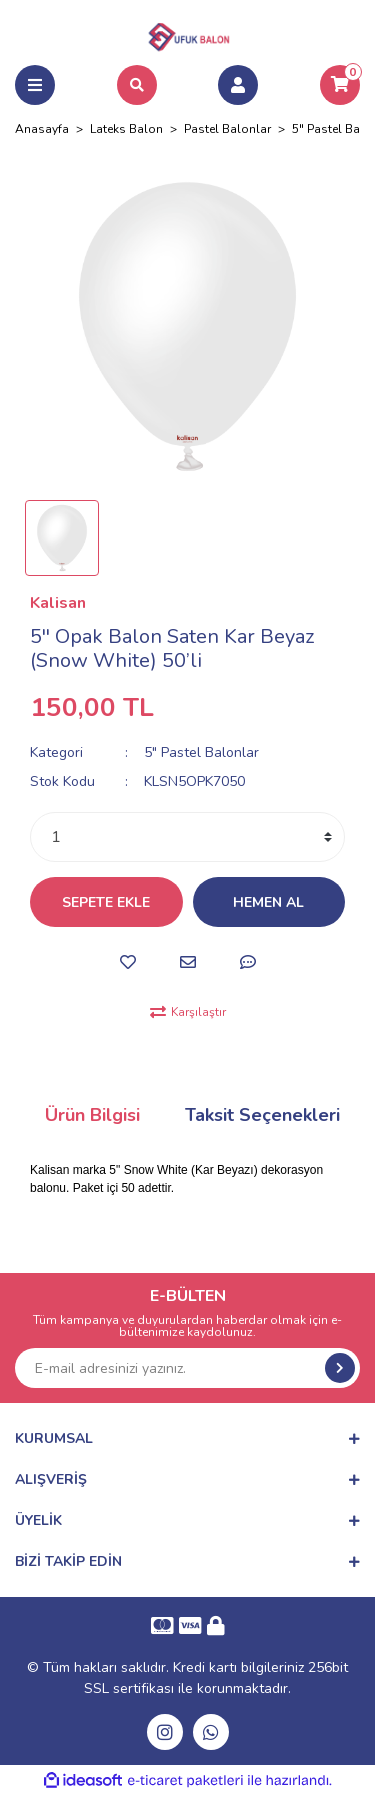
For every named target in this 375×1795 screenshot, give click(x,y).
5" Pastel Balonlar (201, 752)
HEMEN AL (268, 902)
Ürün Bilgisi (92, 1115)
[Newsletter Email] (187, 1368)
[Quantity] (187, 837)
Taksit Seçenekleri (262, 1115)
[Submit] (340, 1368)
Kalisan (58, 603)
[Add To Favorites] (128, 962)
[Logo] (188, 34)
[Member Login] (238, 85)
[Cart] (340, 85)
